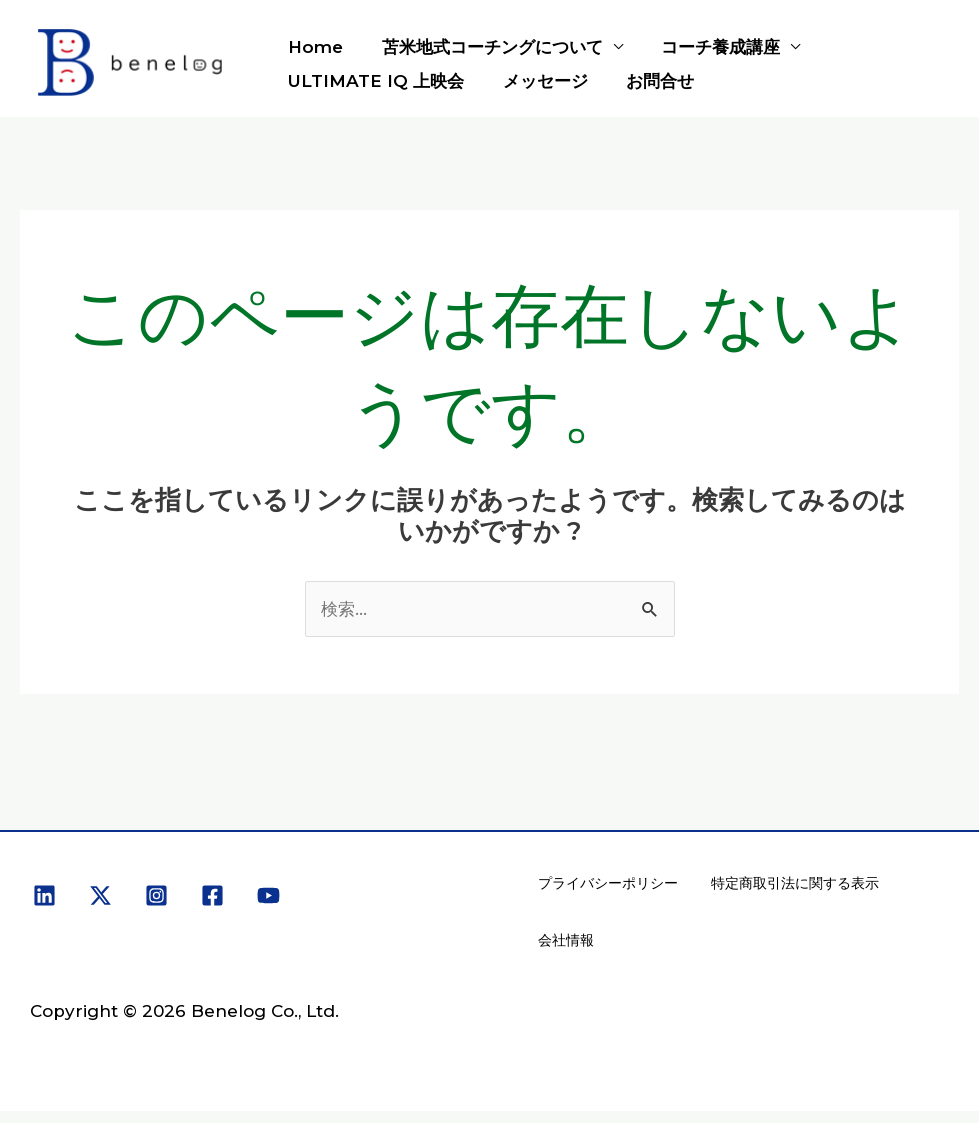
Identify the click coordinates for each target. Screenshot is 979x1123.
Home (313, 47)
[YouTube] (268, 896)
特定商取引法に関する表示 (793, 886)
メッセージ (538, 81)
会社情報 (565, 949)
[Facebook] (212, 896)
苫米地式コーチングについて (485, 47)
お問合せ (649, 81)
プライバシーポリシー (607, 886)
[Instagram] (156, 896)
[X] (100, 896)
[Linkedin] (44, 896)
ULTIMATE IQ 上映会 (374, 81)
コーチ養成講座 (709, 47)
